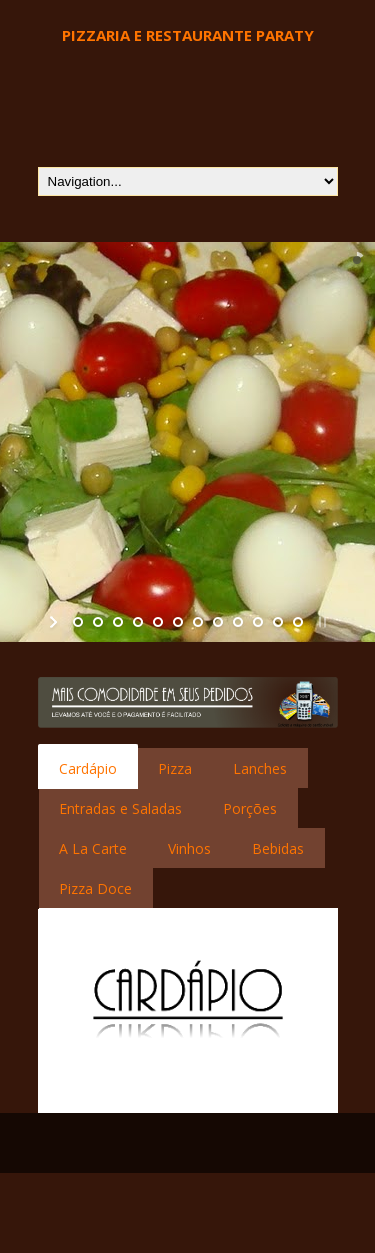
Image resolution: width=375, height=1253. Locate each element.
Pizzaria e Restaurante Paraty (188, 35)
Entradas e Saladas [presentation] (120, 808)
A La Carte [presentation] (93, 848)
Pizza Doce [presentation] (95, 888)
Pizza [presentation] (175, 768)
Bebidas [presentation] (278, 848)
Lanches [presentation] (260, 768)
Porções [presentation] (250, 808)
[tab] (88, 768)
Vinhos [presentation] (189, 848)
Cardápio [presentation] (88, 768)
